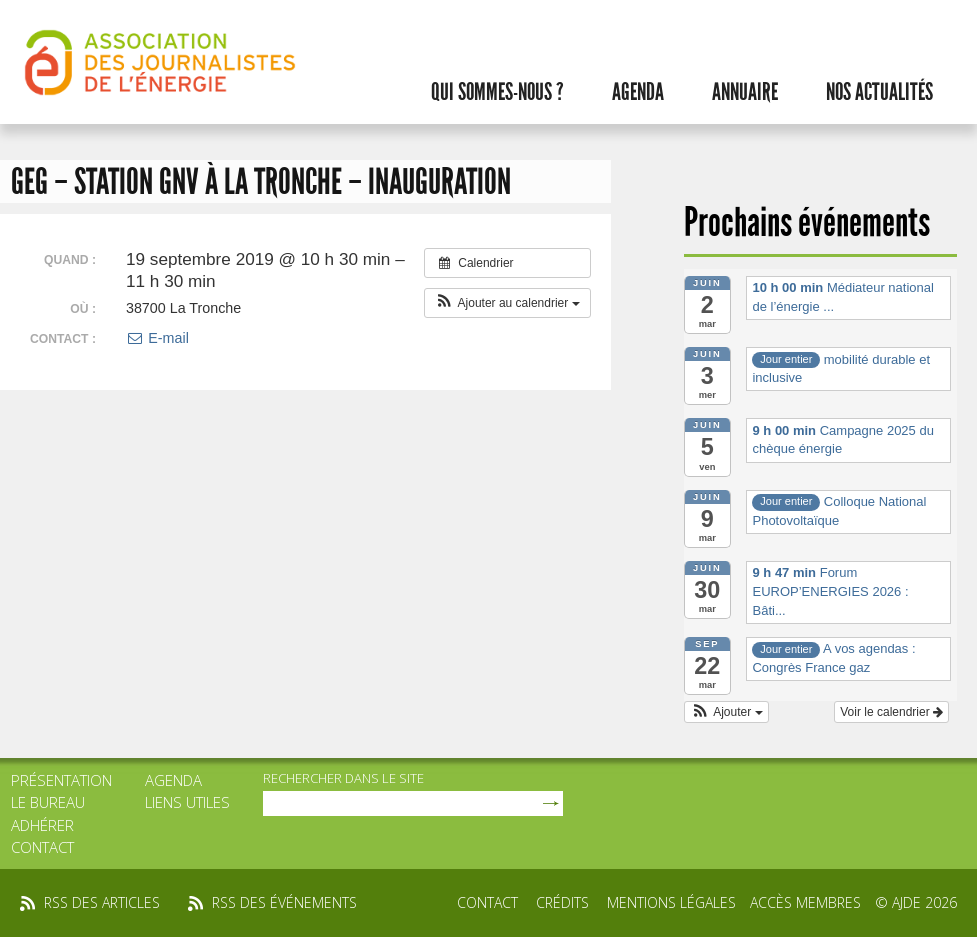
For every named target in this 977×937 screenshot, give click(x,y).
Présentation (61, 780)
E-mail (157, 338)
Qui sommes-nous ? (497, 92)
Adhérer (42, 825)
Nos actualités (879, 92)
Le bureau (48, 802)
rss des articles (102, 902)
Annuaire (745, 92)
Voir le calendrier (891, 712)
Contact (42, 847)
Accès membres (805, 902)
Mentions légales (671, 902)
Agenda (638, 92)
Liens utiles (187, 802)
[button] (507, 303)
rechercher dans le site (343, 778)
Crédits (562, 902)
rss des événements (284, 902)
